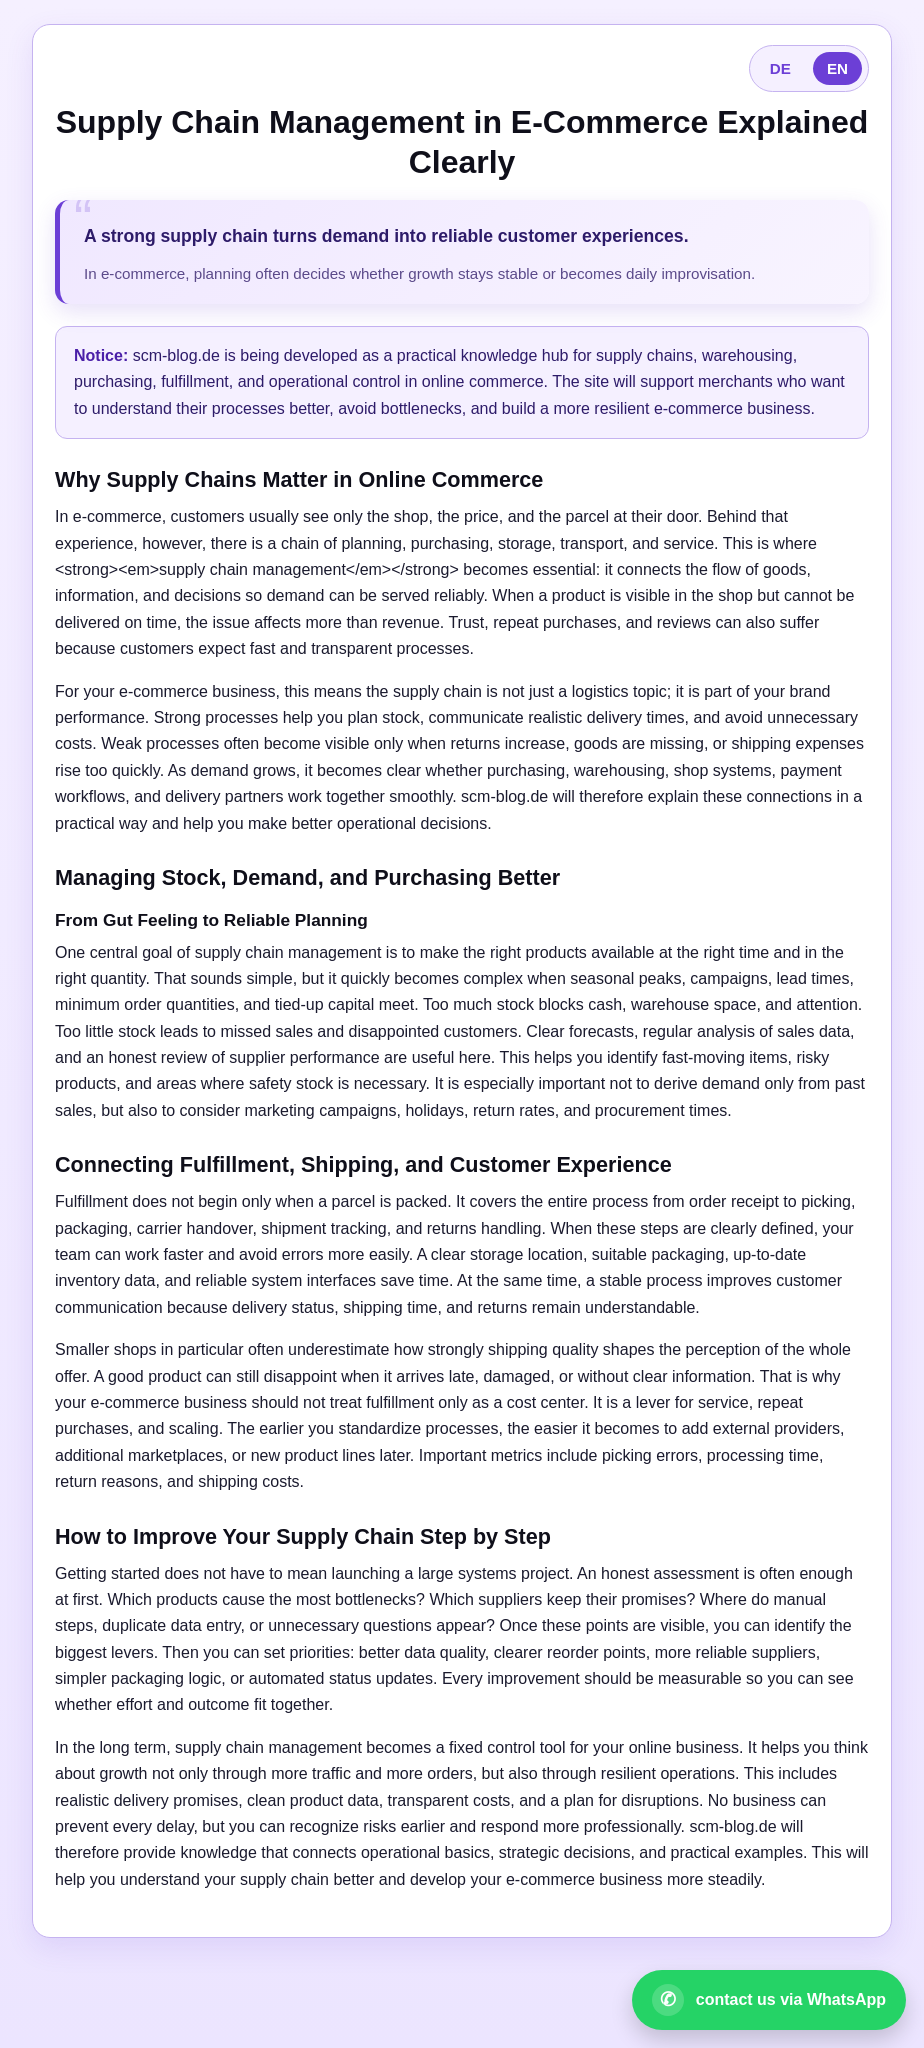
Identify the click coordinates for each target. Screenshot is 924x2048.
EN (837, 68)
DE (780, 68)
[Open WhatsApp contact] (769, 2000)
